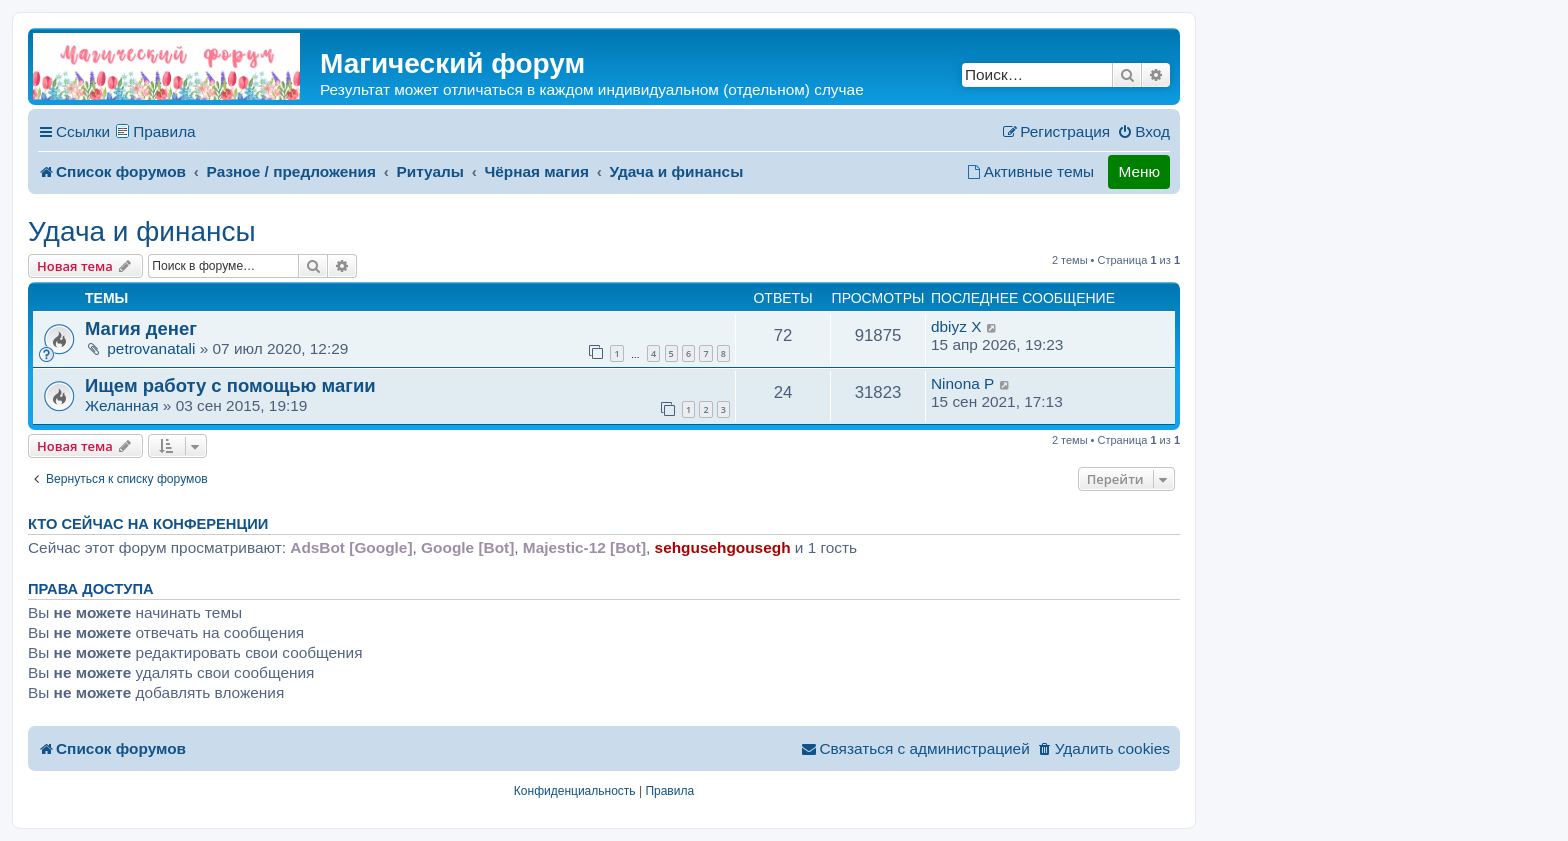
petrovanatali (151, 348)
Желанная (122, 405)
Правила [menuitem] (164, 131)
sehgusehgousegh (723, 547)
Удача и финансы (142, 231)
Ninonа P (962, 383)
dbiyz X (956, 326)
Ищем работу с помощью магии (230, 385)
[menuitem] (1143, 132)
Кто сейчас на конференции (148, 524)
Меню (1139, 171)
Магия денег (141, 328)
